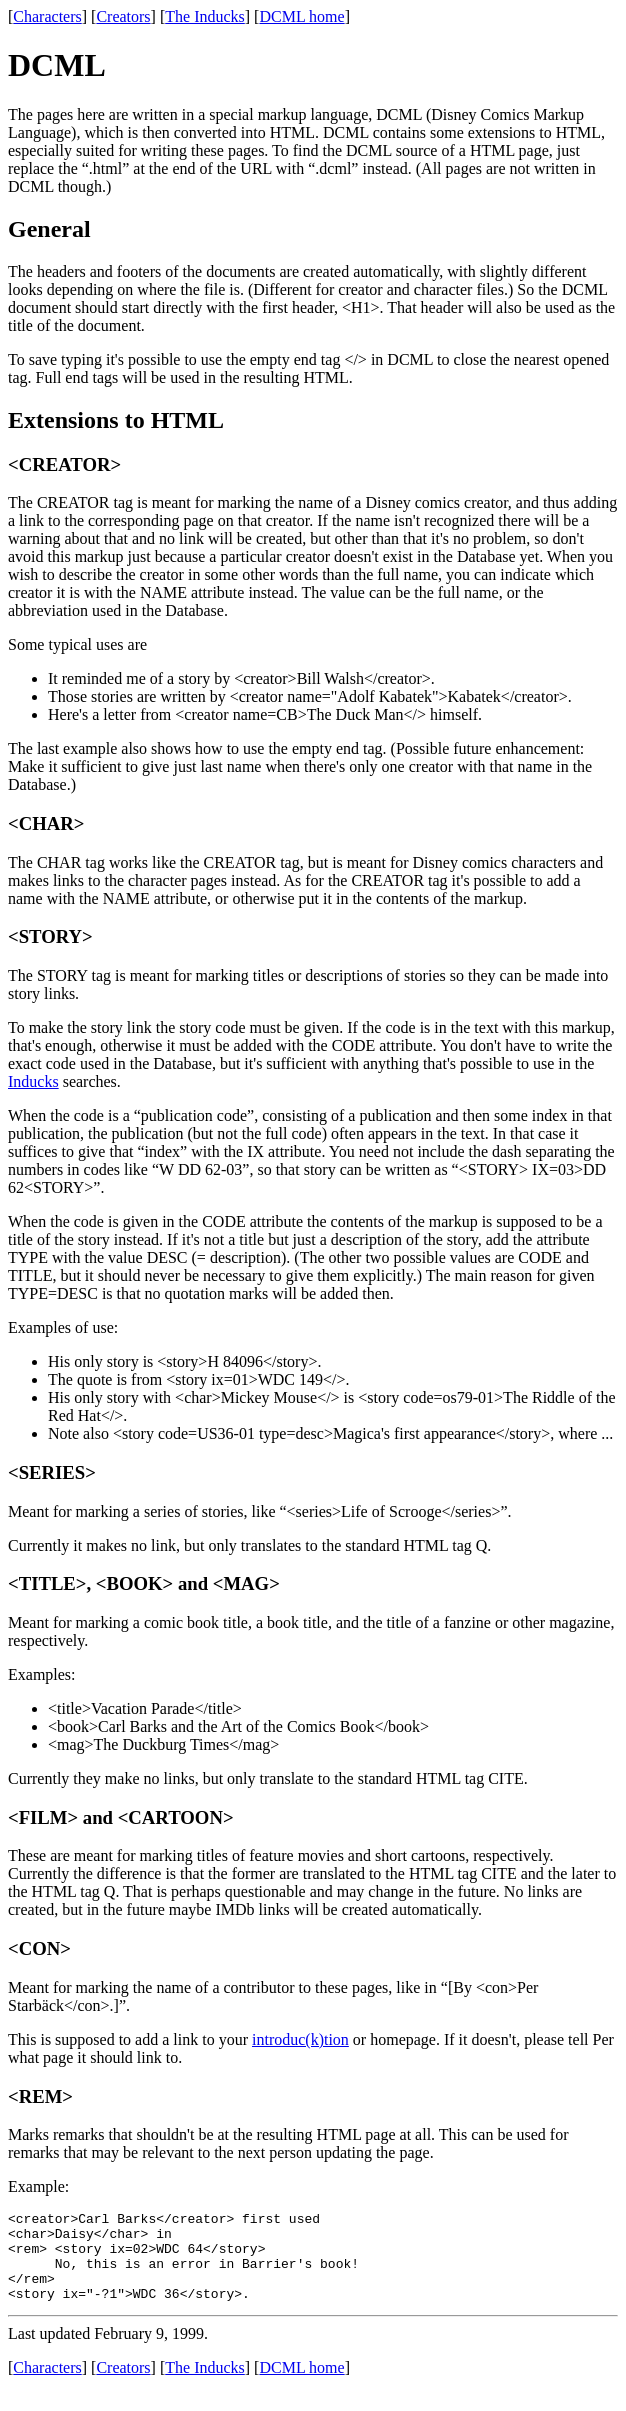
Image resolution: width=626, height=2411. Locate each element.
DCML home (301, 16)
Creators (123, 16)
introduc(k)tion (300, 2039)
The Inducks (205, 16)
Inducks (33, 1081)
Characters (47, 16)
